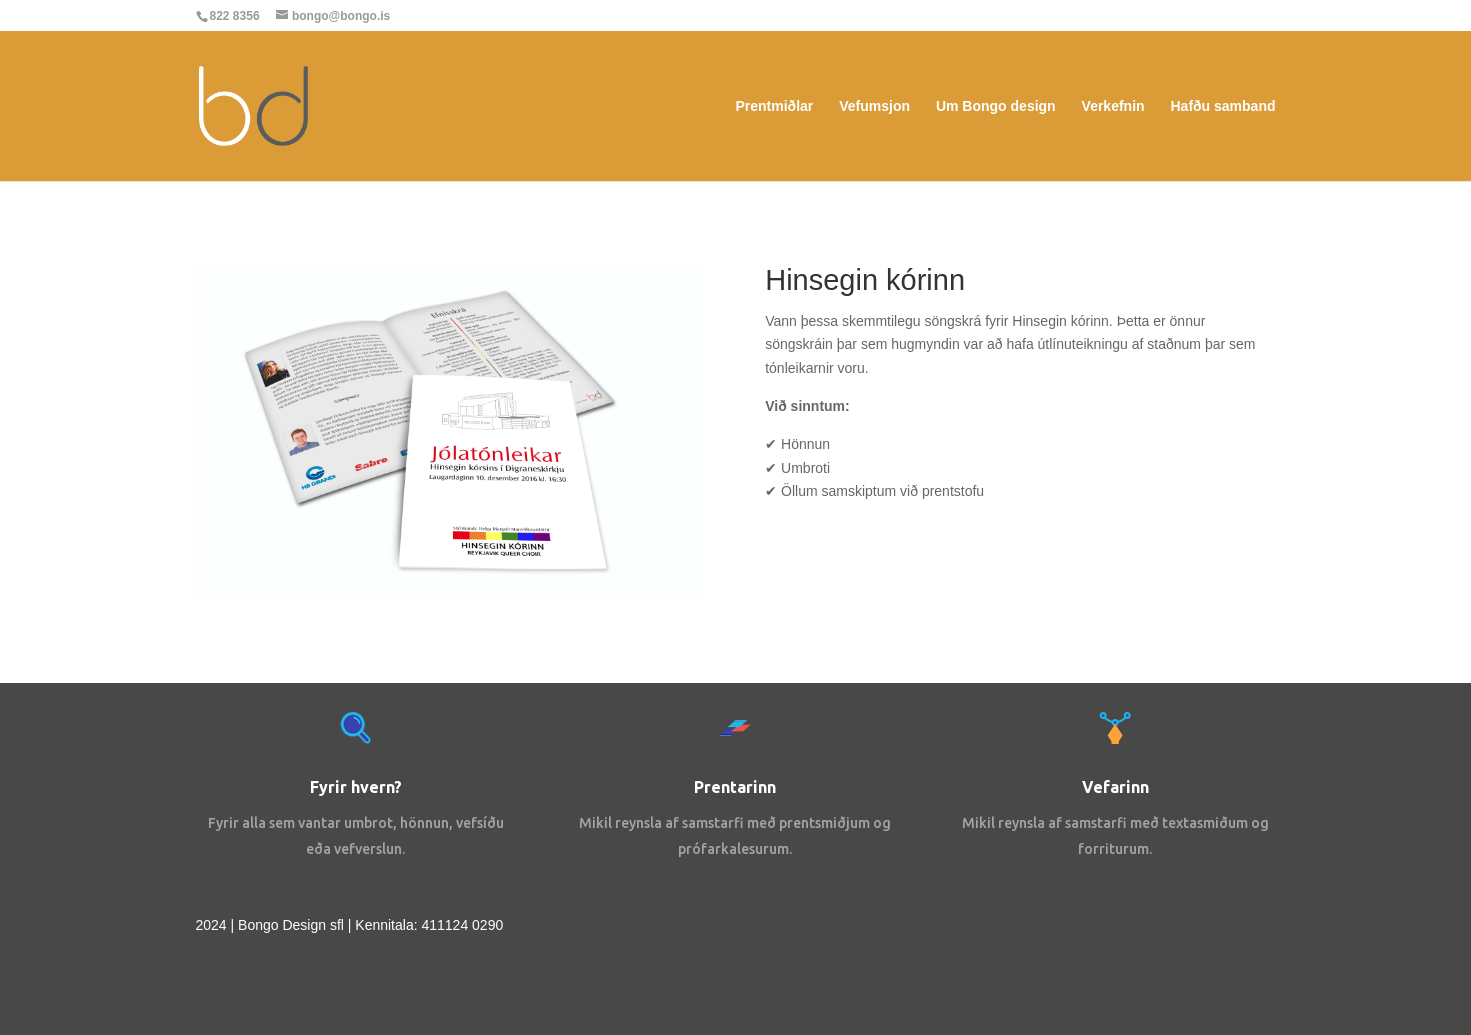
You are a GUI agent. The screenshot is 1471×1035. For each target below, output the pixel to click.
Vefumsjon (874, 106)
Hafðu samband (1222, 106)
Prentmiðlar (775, 106)
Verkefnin (1113, 106)
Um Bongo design (996, 106)
